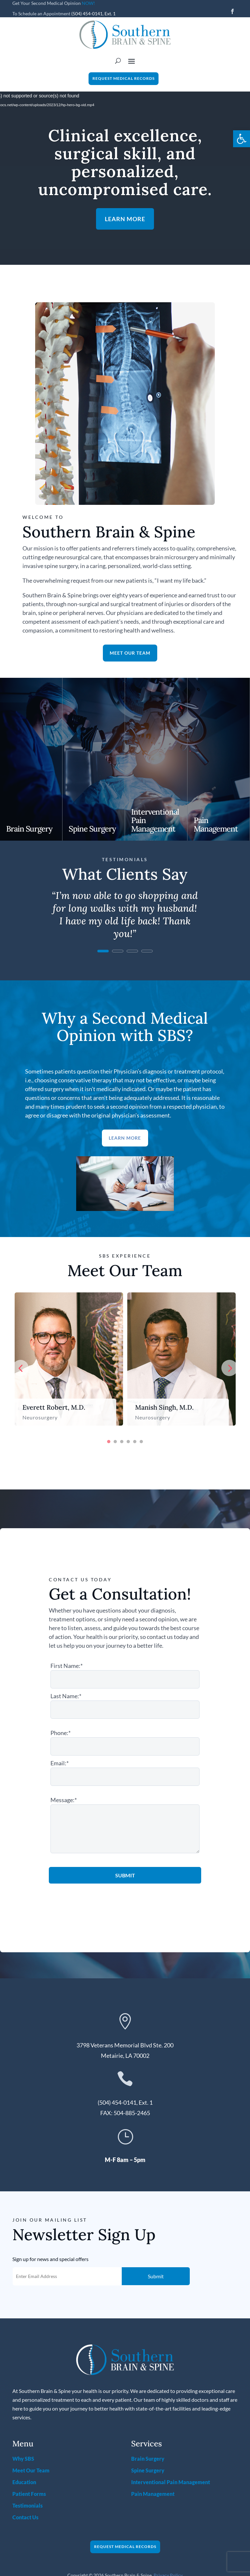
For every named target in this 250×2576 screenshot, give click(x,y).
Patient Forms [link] (29, 2494)
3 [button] (121, 1441)
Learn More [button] (125, 218)
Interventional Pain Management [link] (170, 2482)
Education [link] (24, 2482)
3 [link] (132, 951)
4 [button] (128, 1441)
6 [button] (141, 1441)
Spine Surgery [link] (92, 829)
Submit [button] (156, 2276)
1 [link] (103, 951)
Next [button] (229, 1368)
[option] (68, 1359)
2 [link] (117, 951)
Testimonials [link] (27, 2505)
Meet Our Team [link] (30, 2470)
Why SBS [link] (23, 2458)
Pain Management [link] (216, 824)
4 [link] (147, 951)
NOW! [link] (88, 3)
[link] (241, 138)
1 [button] (108, 1441)
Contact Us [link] (25, 2517)
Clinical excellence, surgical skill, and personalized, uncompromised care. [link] (125, 162)
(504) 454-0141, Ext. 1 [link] (93, 13)
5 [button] (134, 1441)
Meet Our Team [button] (130, 653)
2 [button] (115, 1441)
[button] (232, 11)
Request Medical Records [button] (123, 78)
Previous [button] (20, 1368)
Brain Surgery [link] (29, 829)
